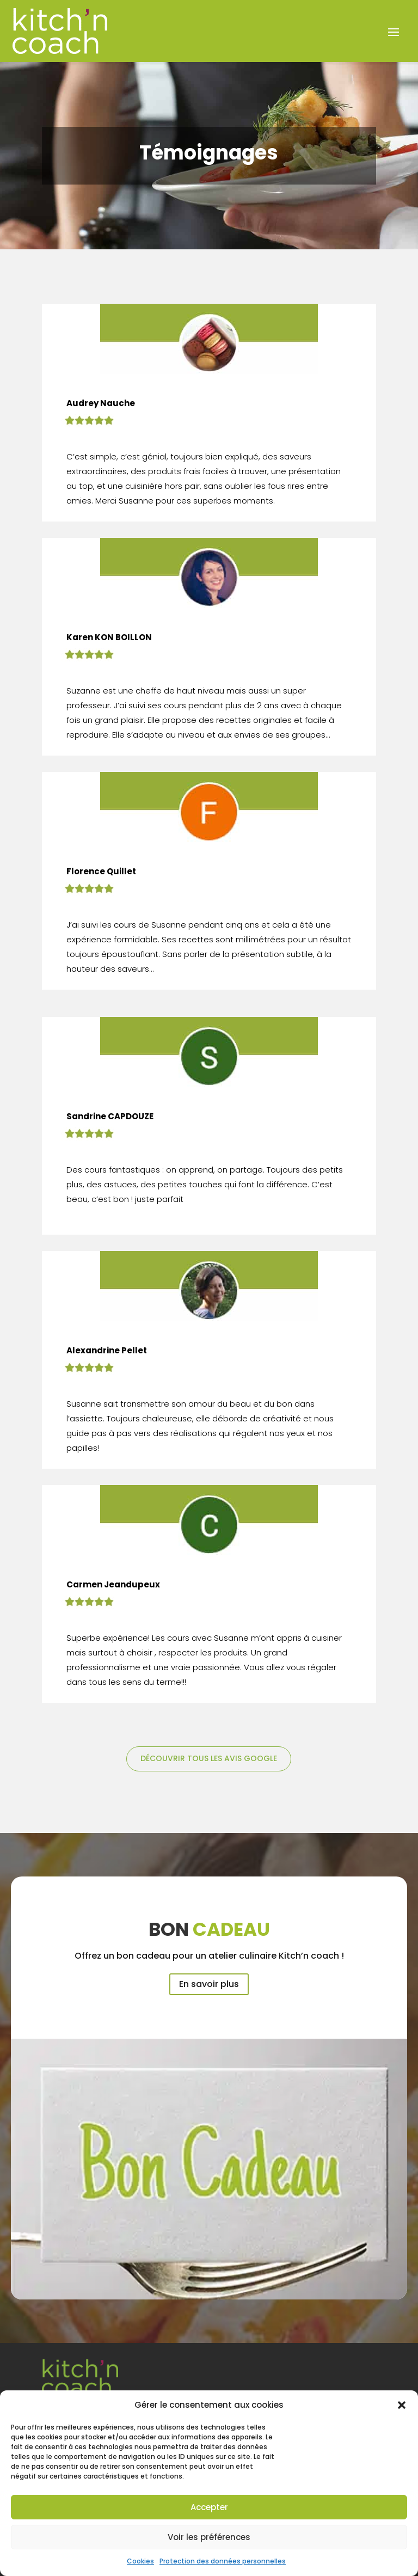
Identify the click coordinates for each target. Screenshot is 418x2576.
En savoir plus (209, 1984)
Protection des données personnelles (222, 2561)
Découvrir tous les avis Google (208, 1758)
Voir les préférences (209, 2537)
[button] (401, 2405)
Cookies (140, 2561)
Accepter (209, 2507)
